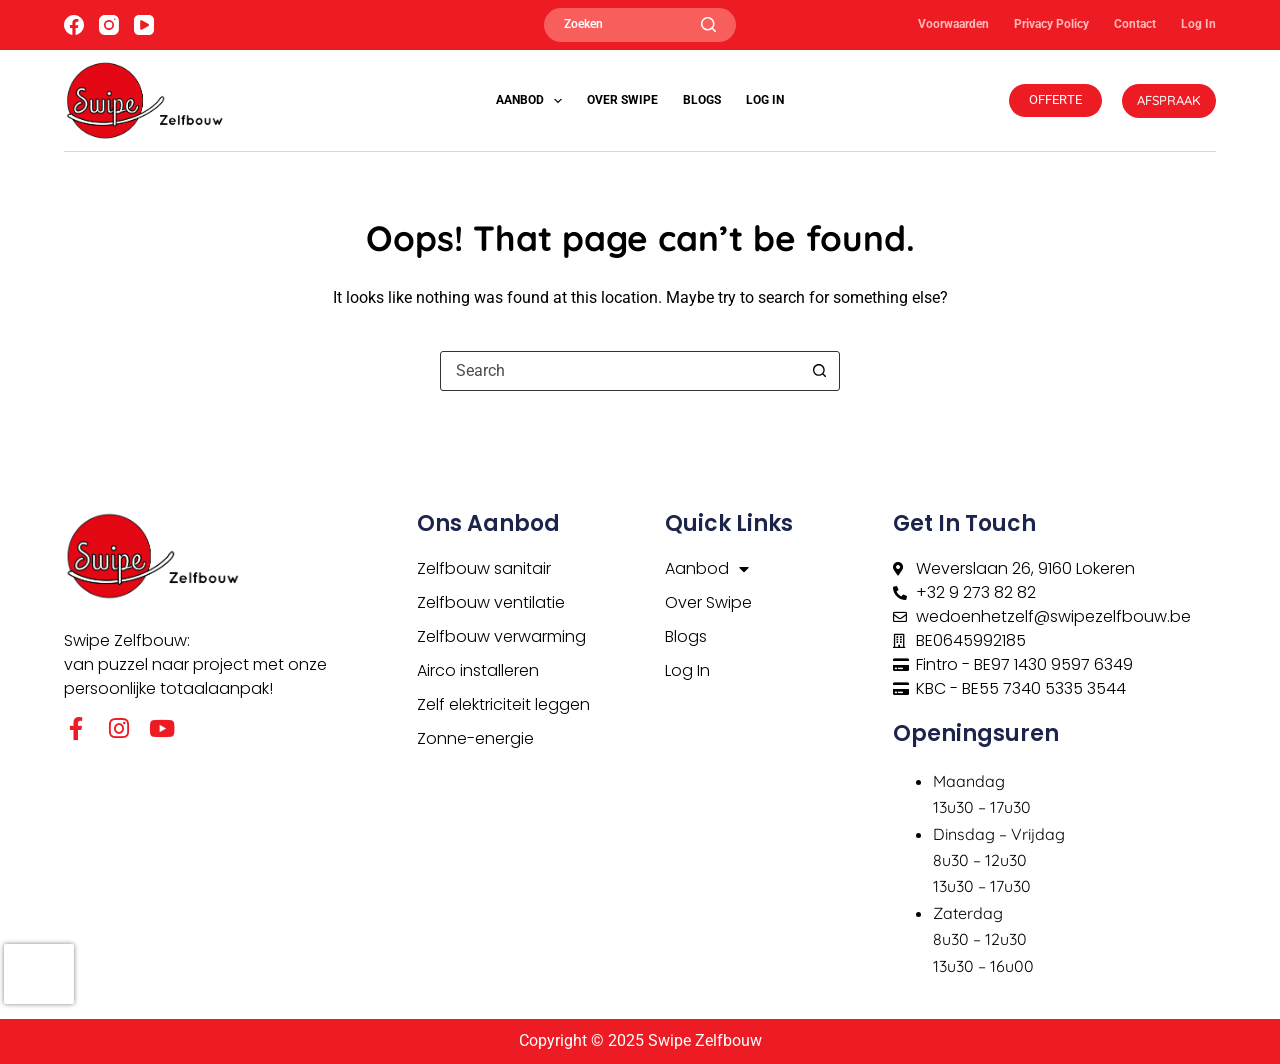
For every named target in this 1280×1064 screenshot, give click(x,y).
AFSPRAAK (1169, 100)
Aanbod (533, 101)
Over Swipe (622, 100)
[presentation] (39, 974)
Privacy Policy (1051, 24)
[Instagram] (109, 25)
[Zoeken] (640, 25)
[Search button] (819, 371)
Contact (1135, 24)
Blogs (702, 100)
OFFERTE (1055, 99)
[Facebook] (74, 25)
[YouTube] (144, 25)
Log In (1198, 24)
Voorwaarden (953, 24)
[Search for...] (620, 371)
